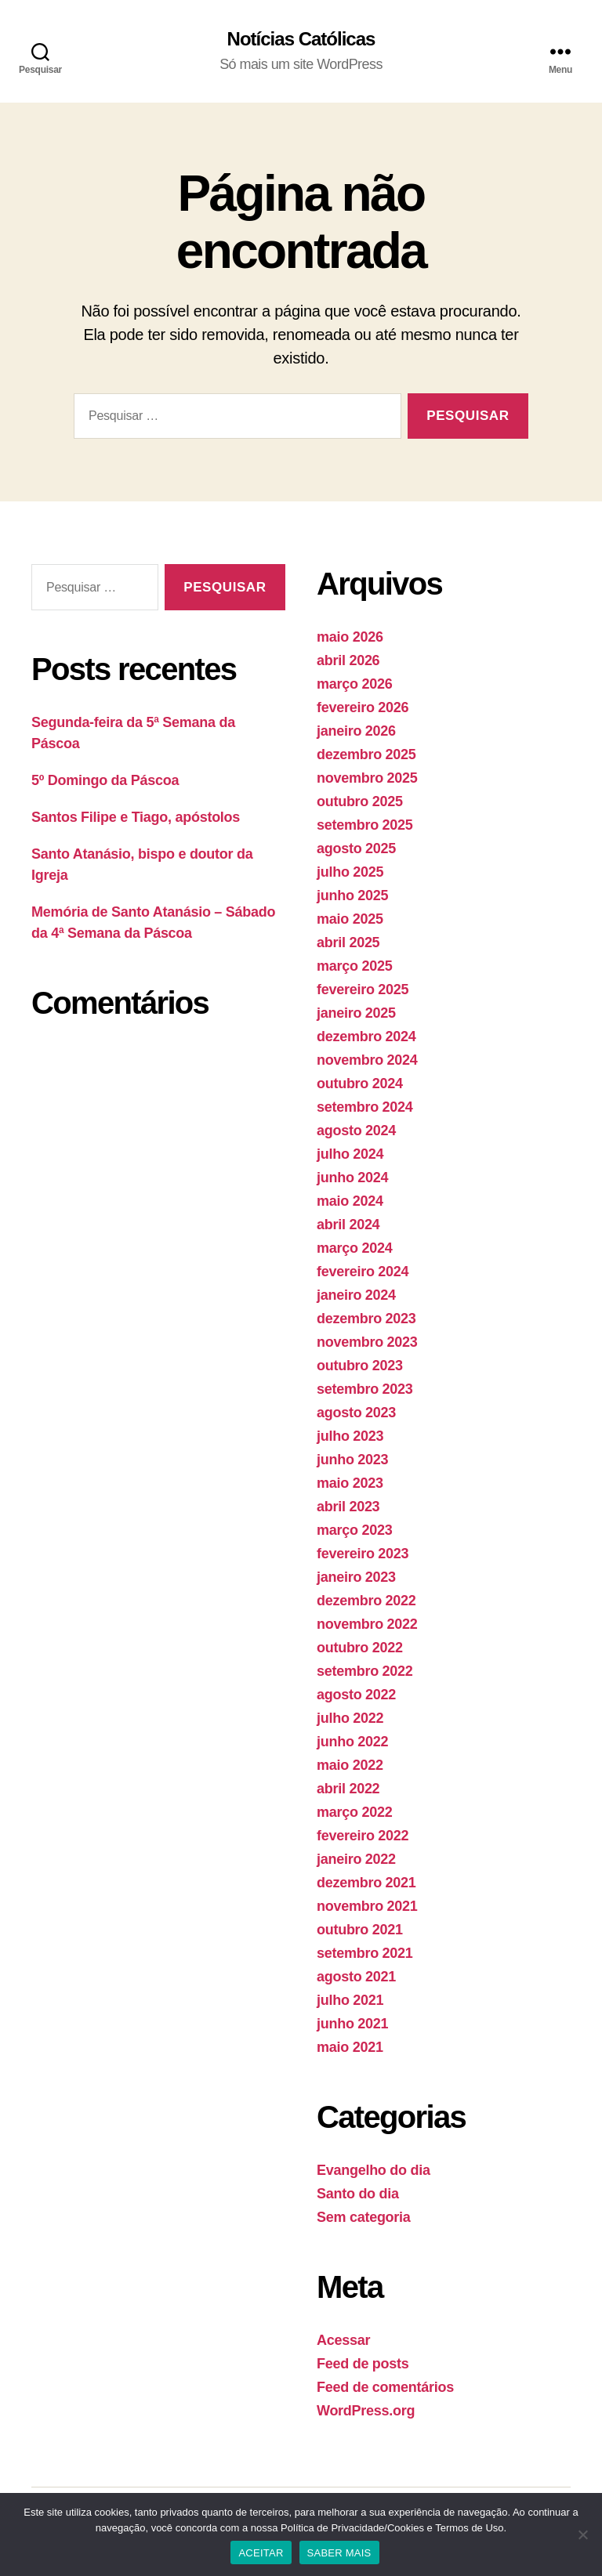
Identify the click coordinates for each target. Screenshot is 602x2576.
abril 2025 (348, 942)
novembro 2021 (367, 1906)
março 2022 (354, 1812)
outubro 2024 (360, 1083)
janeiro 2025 (356, 1013)
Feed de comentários (385, 2387)
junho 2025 (352, 895)
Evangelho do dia (373, 2170)
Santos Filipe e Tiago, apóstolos (135, 817)
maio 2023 (350, 1483)
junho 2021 (352, 2023)
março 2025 (354, 966)
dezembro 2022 (366, 1600)
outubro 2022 (360, 1647)
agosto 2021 (356, 1976)
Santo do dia (358, 2194)
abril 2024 (348, 1224)
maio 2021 (350, 2047)
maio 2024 (350, 1201)
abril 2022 (348, 1788)
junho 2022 (352, 1741)
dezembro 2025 (366, 754)
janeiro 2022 (356, 1859)
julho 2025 (350, 872)
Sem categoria (364, 2217)
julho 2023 (350, 1436)
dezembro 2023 (366, 1318)
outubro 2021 (360, 1929)
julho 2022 (350, 1718)
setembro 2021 (365, 1953)
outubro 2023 (360, 1365)
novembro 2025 (367, 778)
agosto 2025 (356, 848)
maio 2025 (350, 919)
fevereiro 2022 (362, 1835)
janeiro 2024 (356, 1295)
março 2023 (354, 1530)
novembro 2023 (367, 1342)
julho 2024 (350, 1154)
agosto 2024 (356, 1130)
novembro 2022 (367, 1624)
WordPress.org (366, 2411)
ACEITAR (260, 2553)
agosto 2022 (356, 1694)
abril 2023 (348, 1506)
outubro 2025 (360, 801)
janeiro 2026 (356, 731)
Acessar (343, 2340)
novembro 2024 (367, 1060)
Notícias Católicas (301, 39)
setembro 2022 (365, 1671)
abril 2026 (348, 660)
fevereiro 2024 (362, 1271)
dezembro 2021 (366, 1882)
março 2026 (354, 684)
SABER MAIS (339, 2553)
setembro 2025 (365, 825)
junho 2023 (352, 1459)
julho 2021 (350, 2000)
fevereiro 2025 (362, 989)
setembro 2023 (365, 1389)
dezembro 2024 (366, 1036)
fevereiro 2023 (362, 1553)
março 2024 (354, 1248)
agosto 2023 (356, 1412)
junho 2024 (352, 1177)
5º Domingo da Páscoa (105, 780)
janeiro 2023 (356, 1577)
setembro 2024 (365, 1107)
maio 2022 (350, 1765)
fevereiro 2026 (362, 707)
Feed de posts (363, 2364)
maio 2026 (350, 637)
